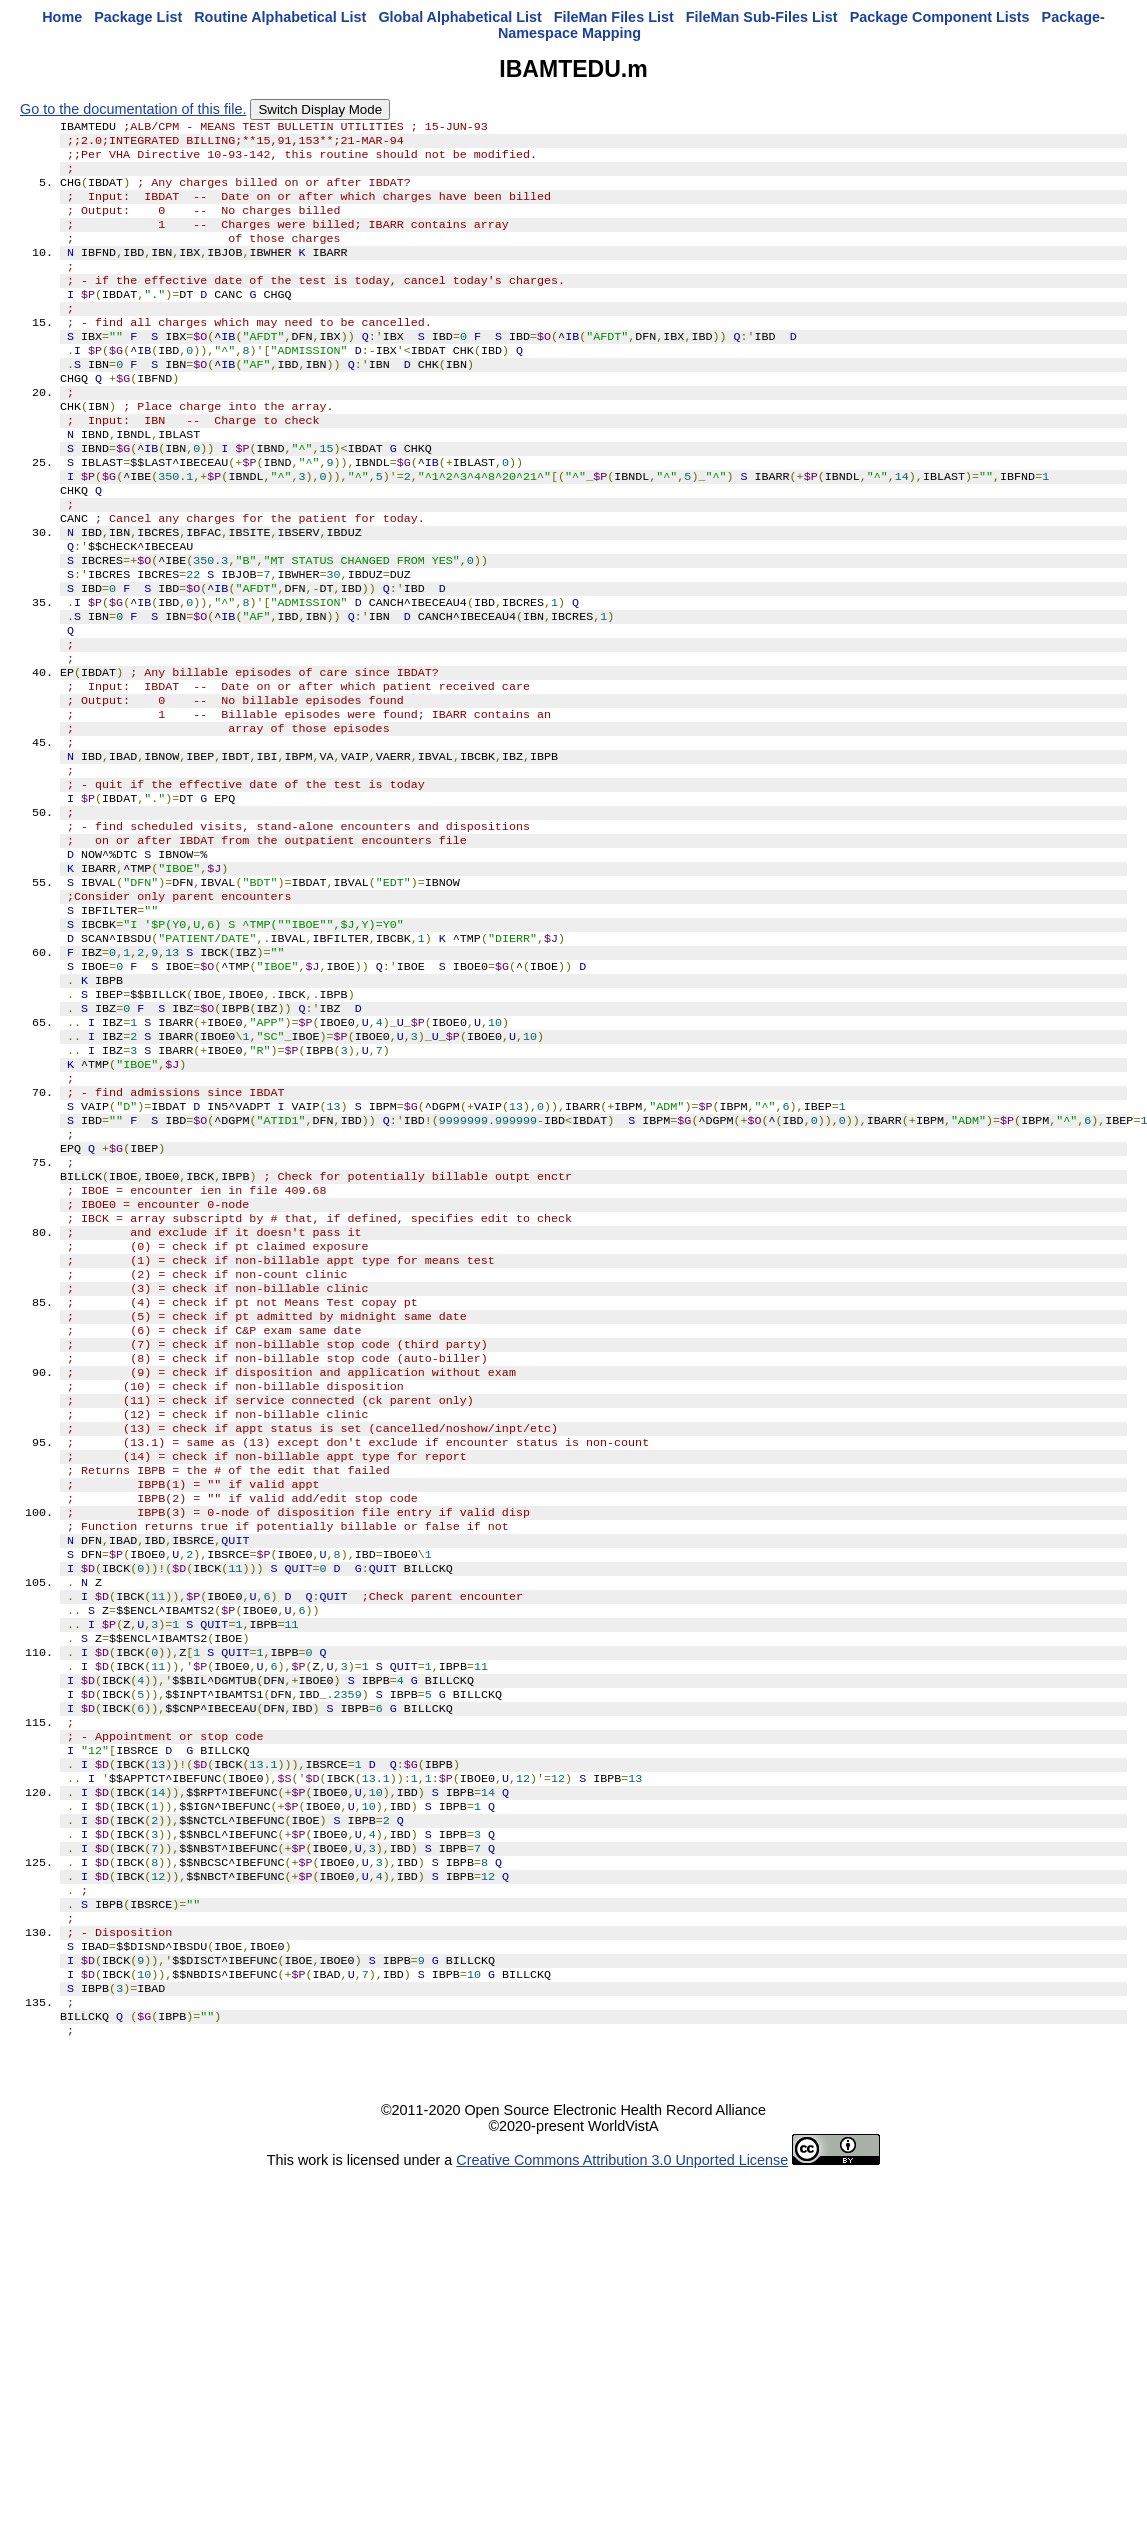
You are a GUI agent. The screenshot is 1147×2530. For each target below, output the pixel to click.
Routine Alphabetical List (280, 17)
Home (62, 17)
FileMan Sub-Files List (762, 17)
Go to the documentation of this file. (133, 109)
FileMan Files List (614, 17)
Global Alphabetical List (459, 17)
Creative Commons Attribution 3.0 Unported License (622, 2434)
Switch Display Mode (320, 109)
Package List (138, 17)
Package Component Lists (940, 17)
